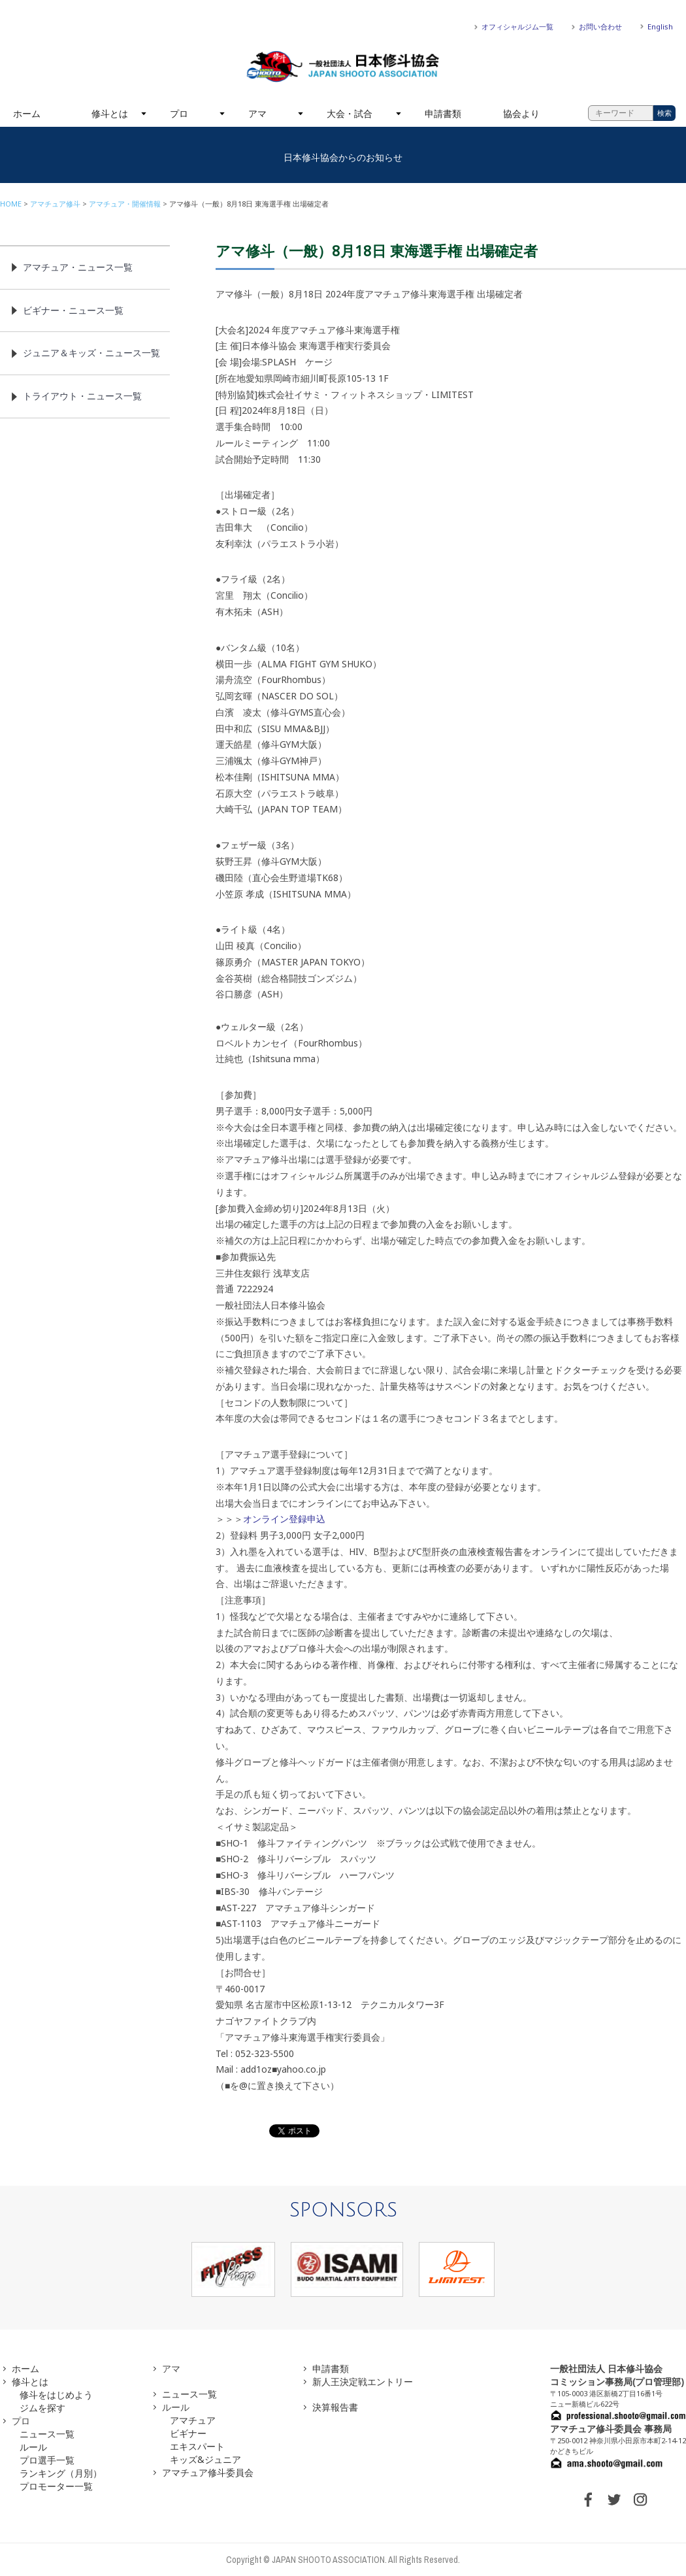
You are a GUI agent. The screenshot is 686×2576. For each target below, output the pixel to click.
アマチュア (193, 2420)
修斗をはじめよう (56, 2394)
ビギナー (188, 2433)
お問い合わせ (600, 26)
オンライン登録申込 (284, 1519)
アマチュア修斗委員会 (207, 2472)
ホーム (27, 113)
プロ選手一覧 (47, 2460)
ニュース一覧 (47, 2434)
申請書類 (443, 113)
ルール (33, 2447)
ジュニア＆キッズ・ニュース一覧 (91, 352)
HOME (11, 204)
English (660, 26)
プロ (179, 113)
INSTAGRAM (640, 2499)
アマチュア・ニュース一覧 (78, 267)
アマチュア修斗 (55, 204)
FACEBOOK (588, 2499)
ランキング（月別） (61, 2473)
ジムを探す (42, 2407)
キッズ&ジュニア (205, 2459)
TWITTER (614, 2499)
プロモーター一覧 (56, 2486)
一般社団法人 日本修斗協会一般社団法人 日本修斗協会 (343, 67)
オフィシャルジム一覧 (517, 26)
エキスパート (197, 2446)
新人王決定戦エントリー (362, 2381)
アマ (257, 113)
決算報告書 (335, 2407)
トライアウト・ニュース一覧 (82, 396)
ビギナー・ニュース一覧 (73, 310)
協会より (521, 113)
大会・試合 (349, 113)
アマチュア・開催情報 (125, 204)
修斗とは (109, 113)
